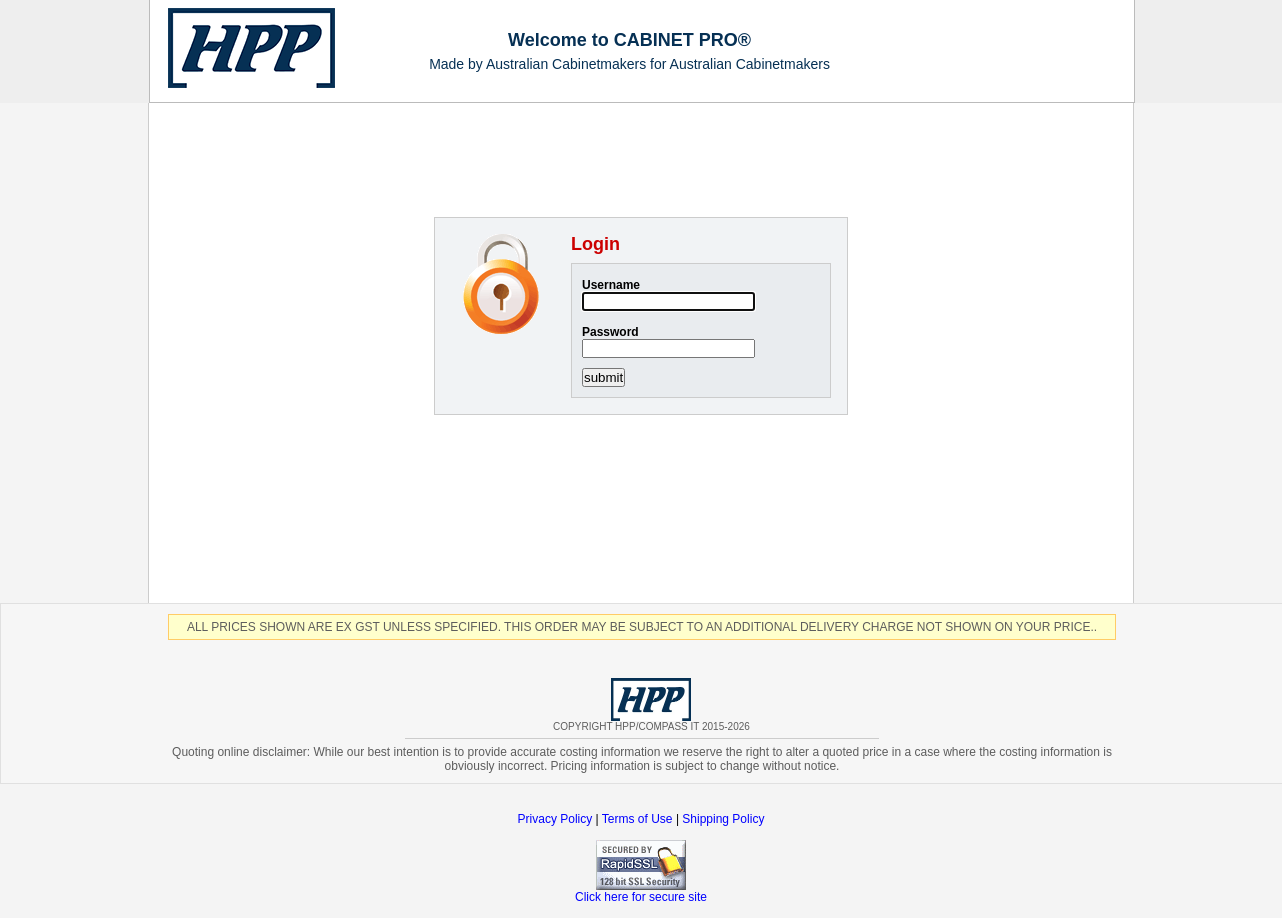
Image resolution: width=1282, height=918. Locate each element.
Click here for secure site (641, 891)
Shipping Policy (723, 819)
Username (611, 285)
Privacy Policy (555, 819)
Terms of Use (639, 819)
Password (610, 332)
